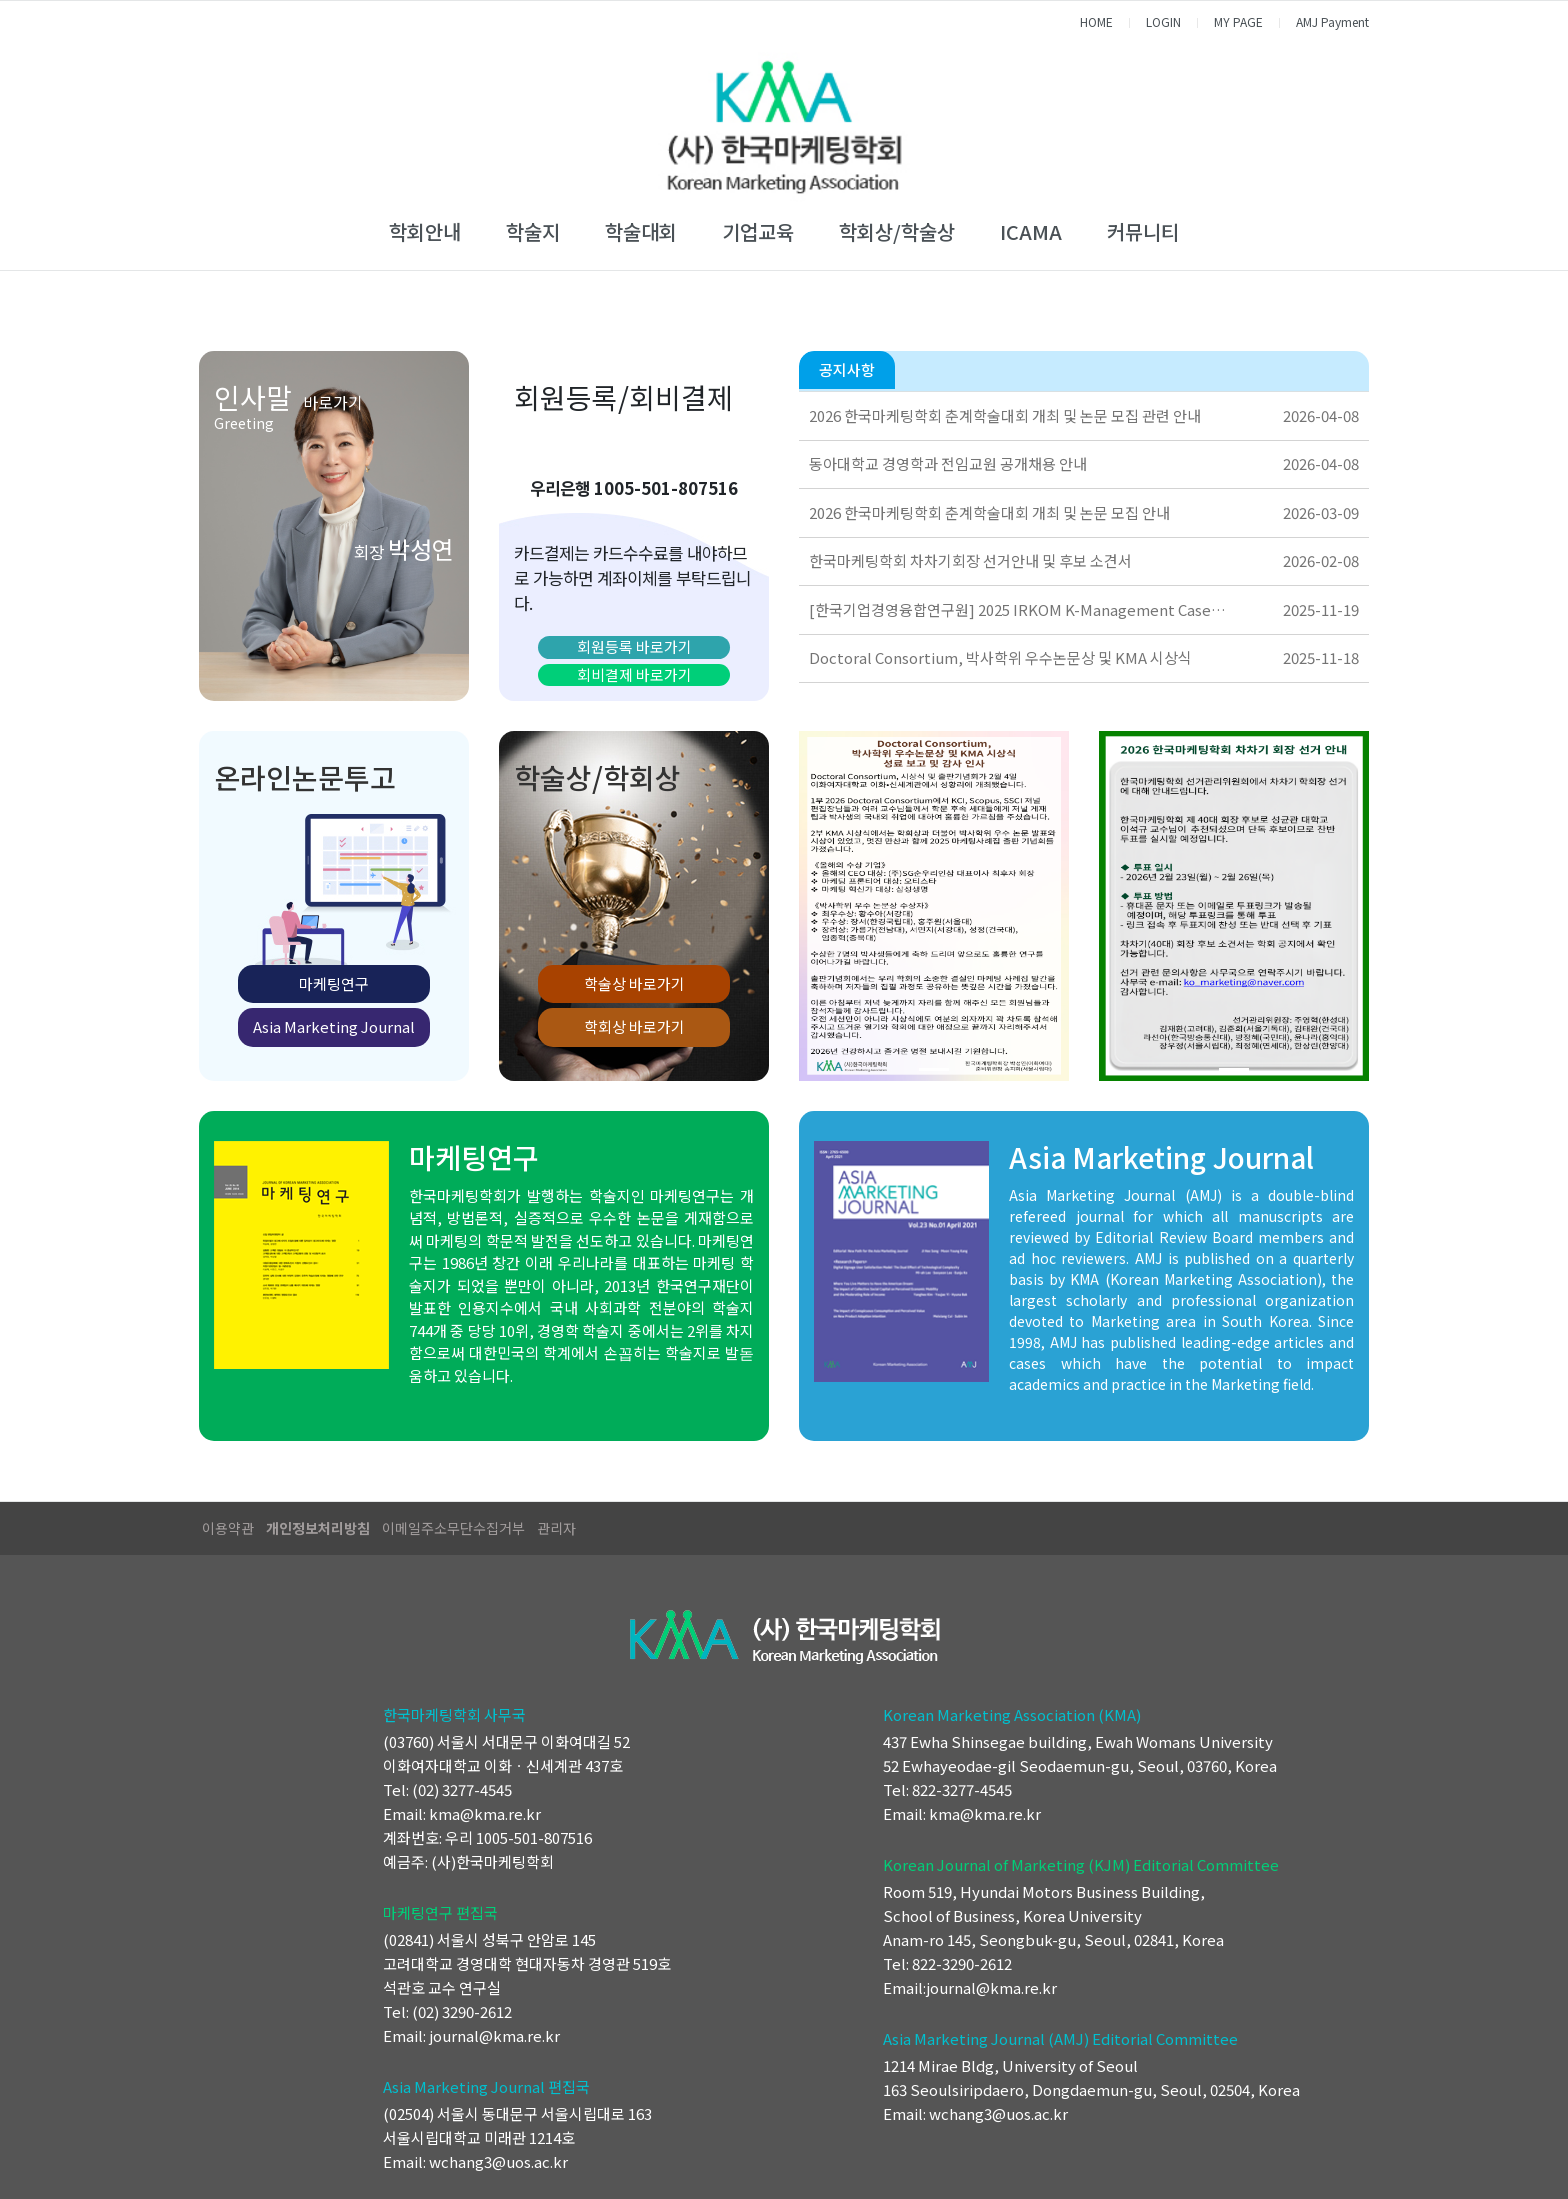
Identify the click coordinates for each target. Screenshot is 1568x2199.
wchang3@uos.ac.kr (498, 2161)
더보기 (1347, 371)
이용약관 (228, 1528)
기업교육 (758, 231)
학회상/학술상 (897, 231)
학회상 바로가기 (634, 1026)
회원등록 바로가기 (634, 646)
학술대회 (641, 231)
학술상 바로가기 (634, 983)
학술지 (533, 231)
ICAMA (1031, 231)
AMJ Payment (1332, 21)
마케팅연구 (334, 983)
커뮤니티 (1143, 231)
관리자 (556, 1528)
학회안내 (425, 231)
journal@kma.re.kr (494, 2035)
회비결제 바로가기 (634, 674)
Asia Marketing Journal (334, 1026)
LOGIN (1163, 21)
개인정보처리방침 (318, 1528)
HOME (1096, 21)
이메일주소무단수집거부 (453, 1528)
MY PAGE (1238, 21)
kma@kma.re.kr (485, 1813)
